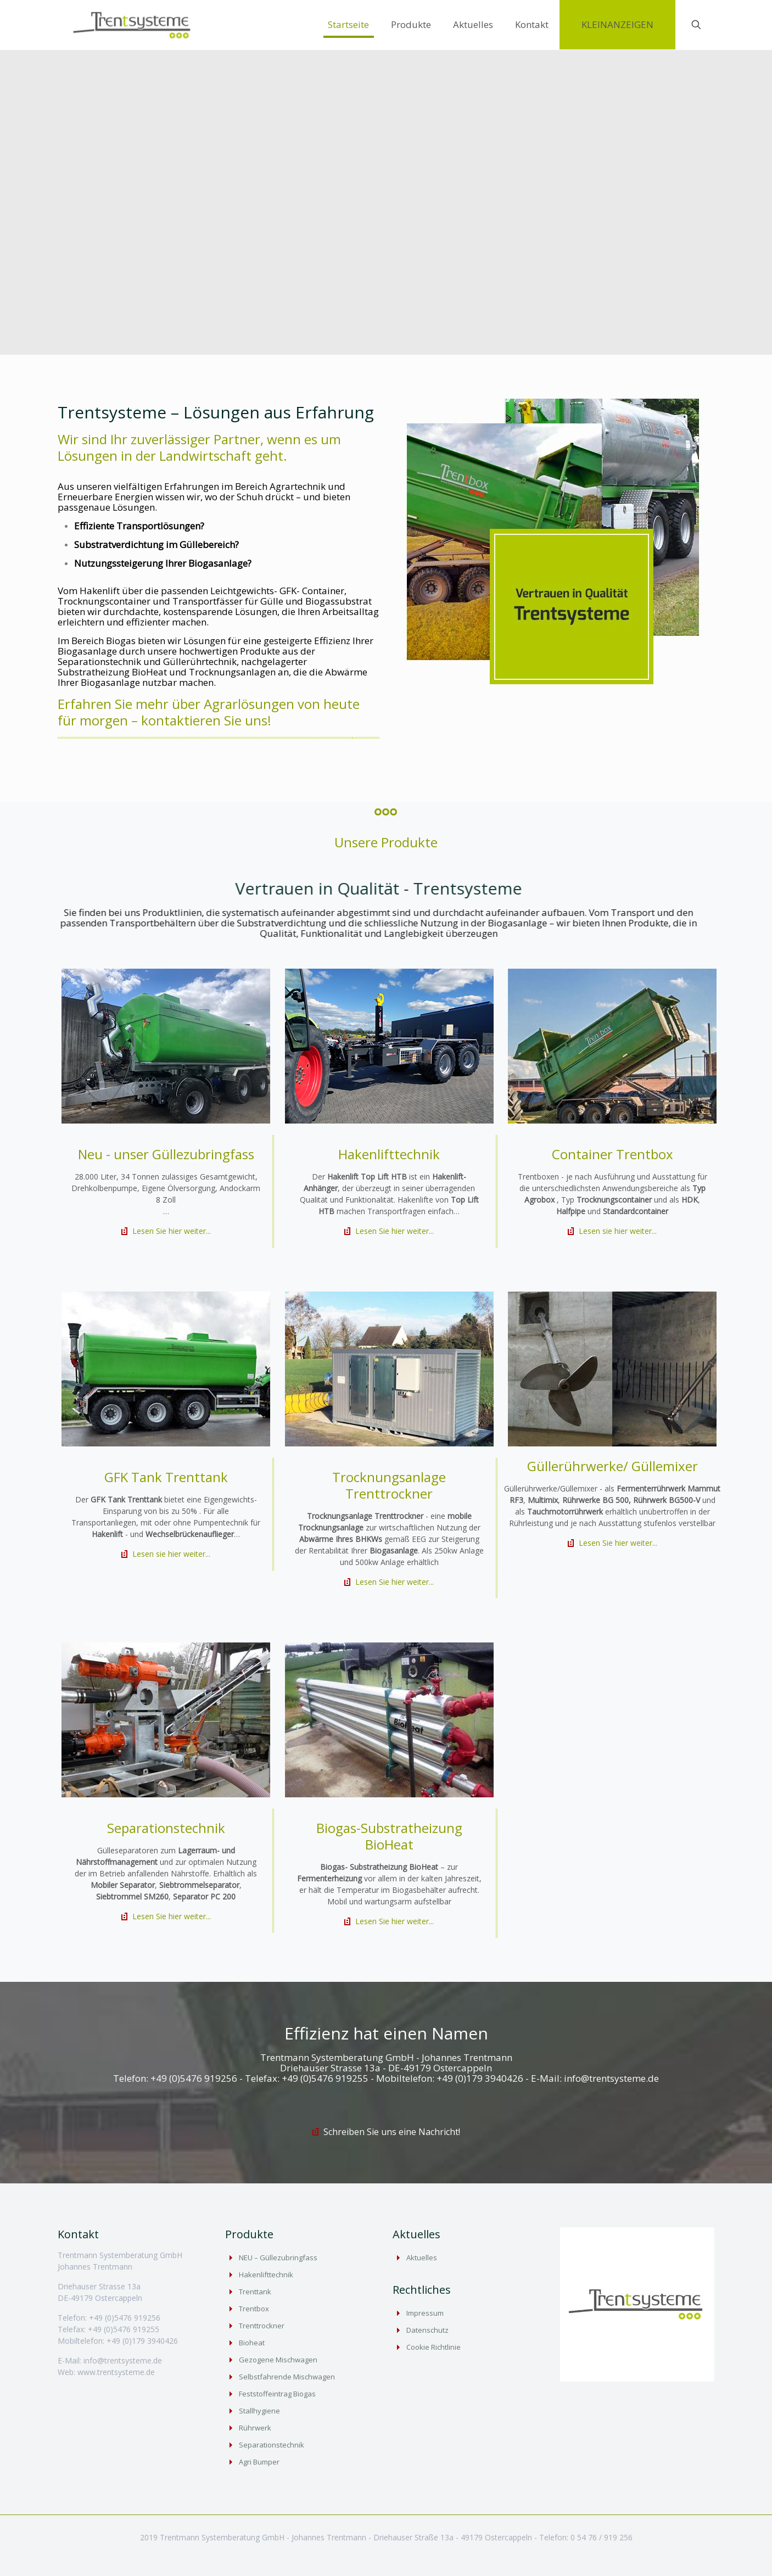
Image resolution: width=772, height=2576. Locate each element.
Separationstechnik (271, 2445)
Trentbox (254, 2309)
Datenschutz (427, 2330)
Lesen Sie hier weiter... (171, 1231)
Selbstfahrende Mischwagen (287, 2377)
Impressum (425, 2313)
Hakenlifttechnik (266, 2274)
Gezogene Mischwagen (278, 2360)
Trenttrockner (261, 2326)
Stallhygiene (259, 2411)
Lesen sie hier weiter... (618, 1231)
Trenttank (255, 2291)
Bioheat (252, 2343)
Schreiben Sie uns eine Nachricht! (391, 2132)
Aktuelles (421, 2257)
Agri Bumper (259, 2462)
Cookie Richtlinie (433, 2347)
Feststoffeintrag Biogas (277, 2394)
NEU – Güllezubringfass (278, 2257)
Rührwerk (255, 2428)
